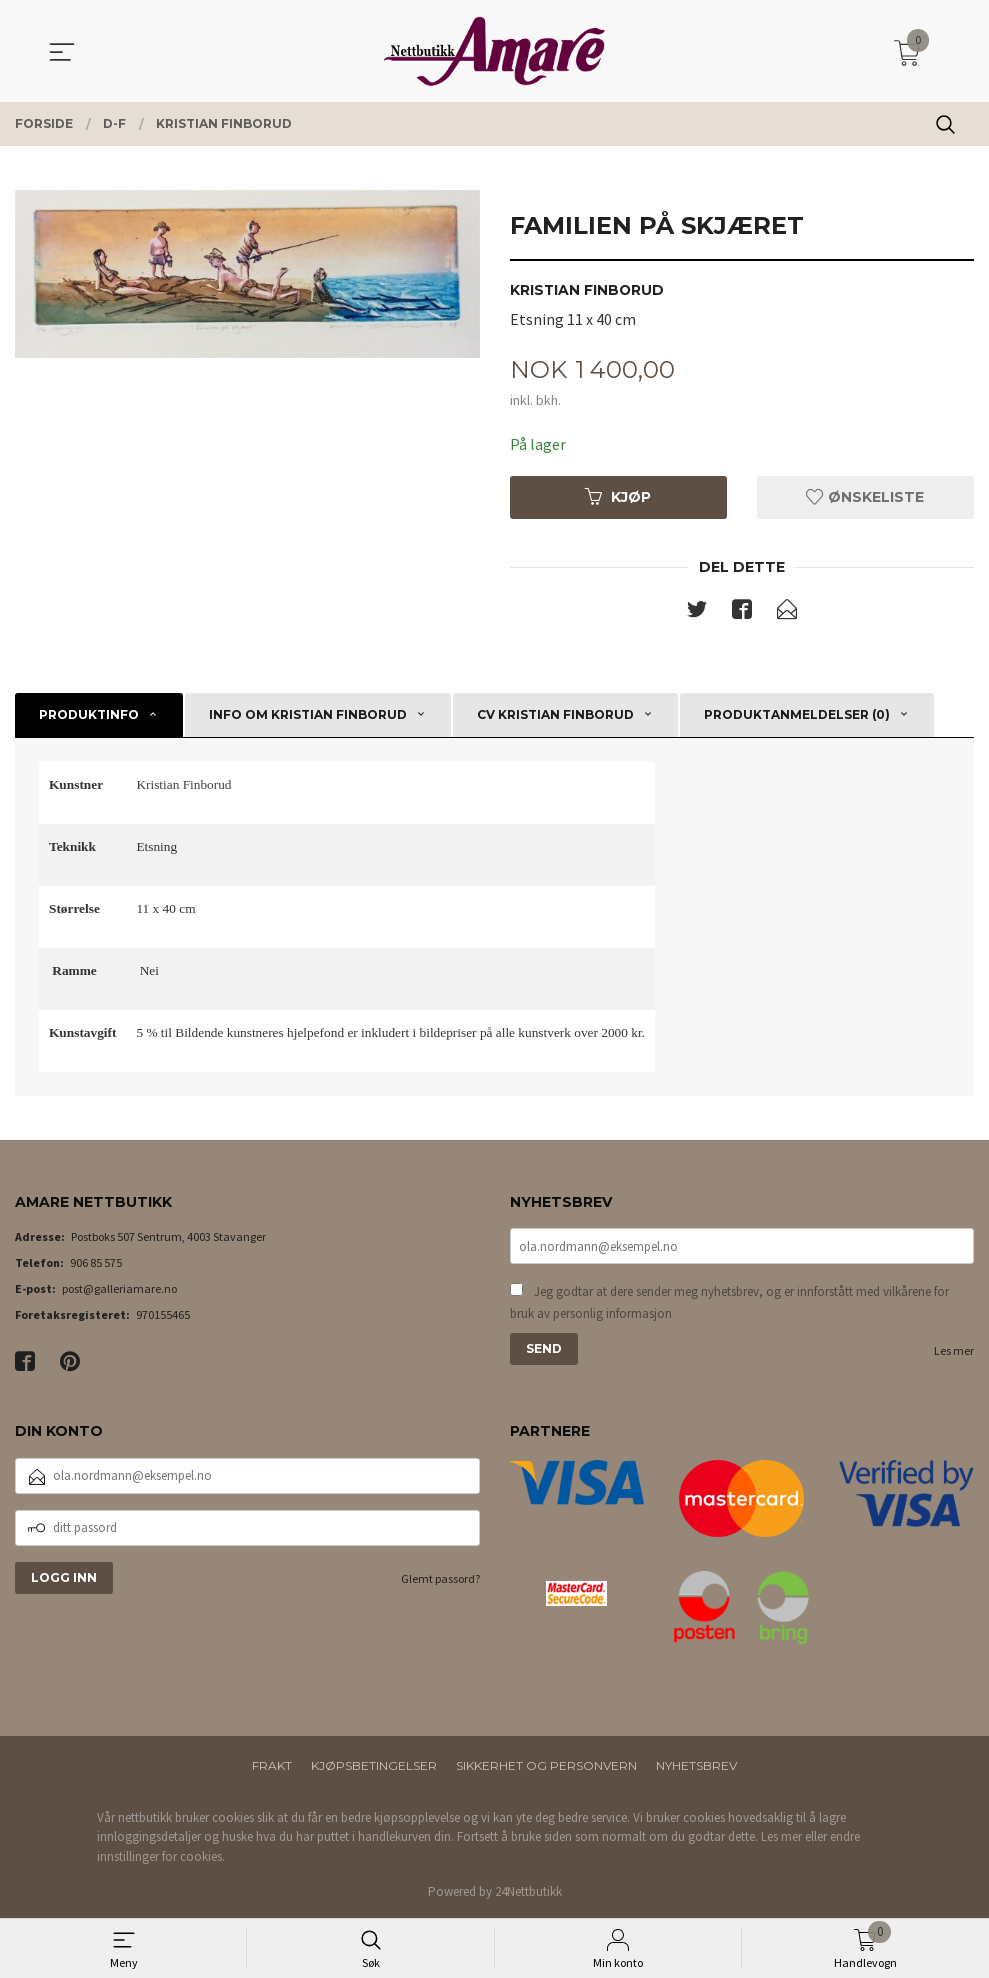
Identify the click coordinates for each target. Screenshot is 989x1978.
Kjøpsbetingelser (374, 1765)
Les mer (954, 1351)
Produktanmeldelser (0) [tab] (797, 714)
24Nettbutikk (528, 1892)
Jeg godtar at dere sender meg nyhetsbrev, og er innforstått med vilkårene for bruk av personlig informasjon (729, 1303)
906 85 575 (96, 1263)
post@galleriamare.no (119, 1289)
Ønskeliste (865, 497)
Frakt (272, 1765)
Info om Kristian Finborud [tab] (308, 714)
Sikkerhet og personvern (546, 1765)
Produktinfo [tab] (89, 714)
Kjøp (618, 497)
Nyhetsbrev (696, 1765)
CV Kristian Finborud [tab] (555, 714)
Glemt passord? (440, 1578)
